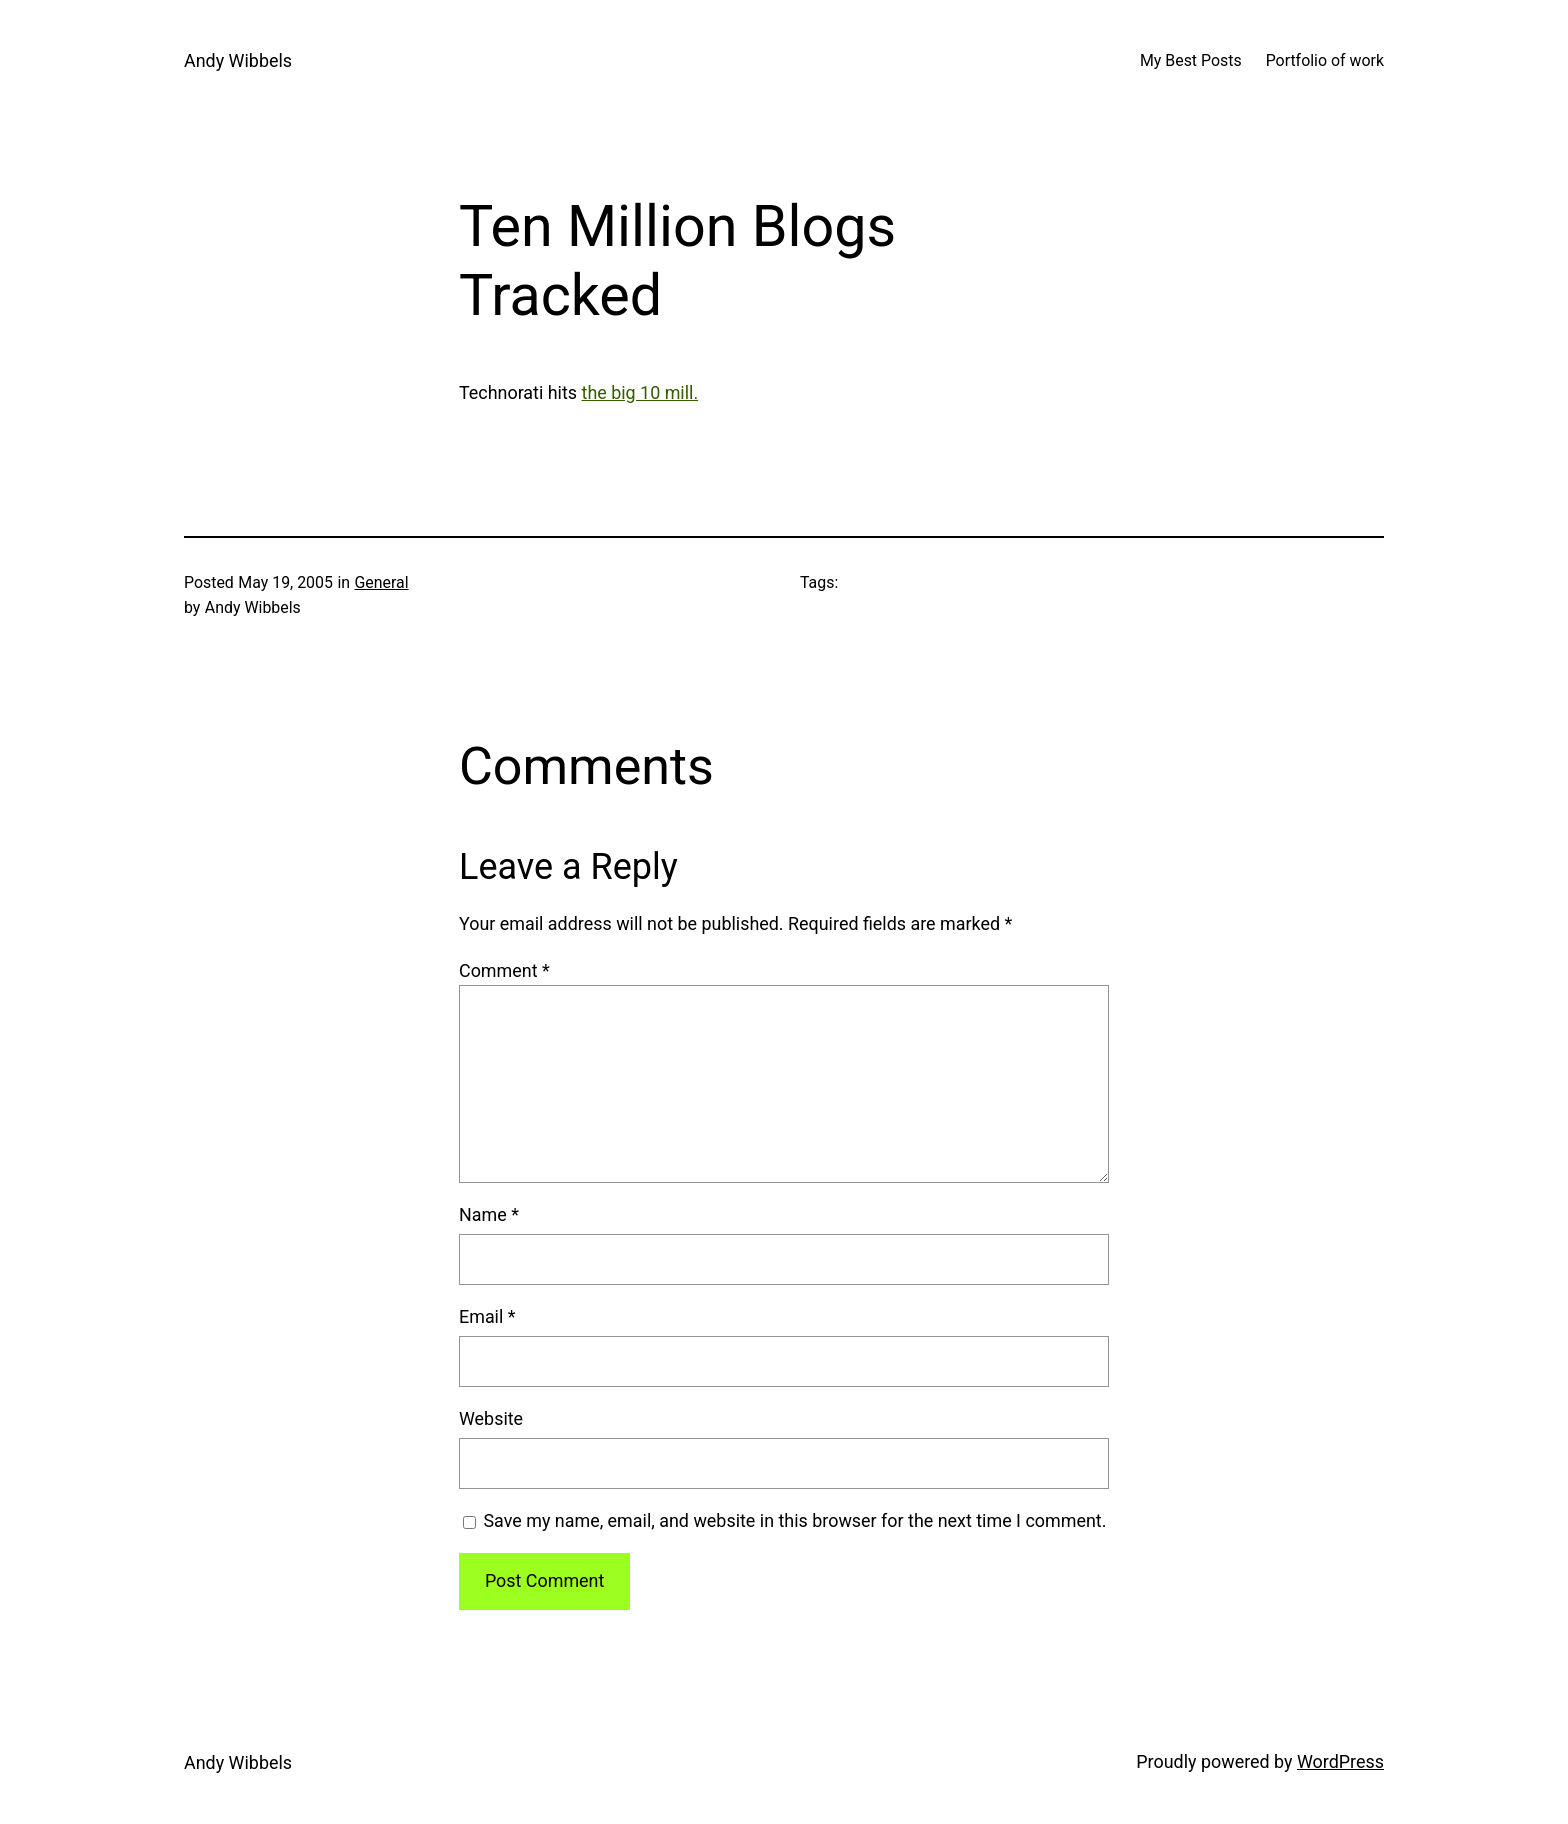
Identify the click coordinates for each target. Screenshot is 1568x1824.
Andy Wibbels (238, 60)
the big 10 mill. (640, 392)
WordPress (1340, 1761)
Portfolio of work (1325, 60)
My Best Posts (1191, 60)
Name (489, 1214)
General (382, 582)
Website (491, 1418)
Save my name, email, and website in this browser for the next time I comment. (794, 1520)
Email (487, 1316)
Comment (504, 970)
